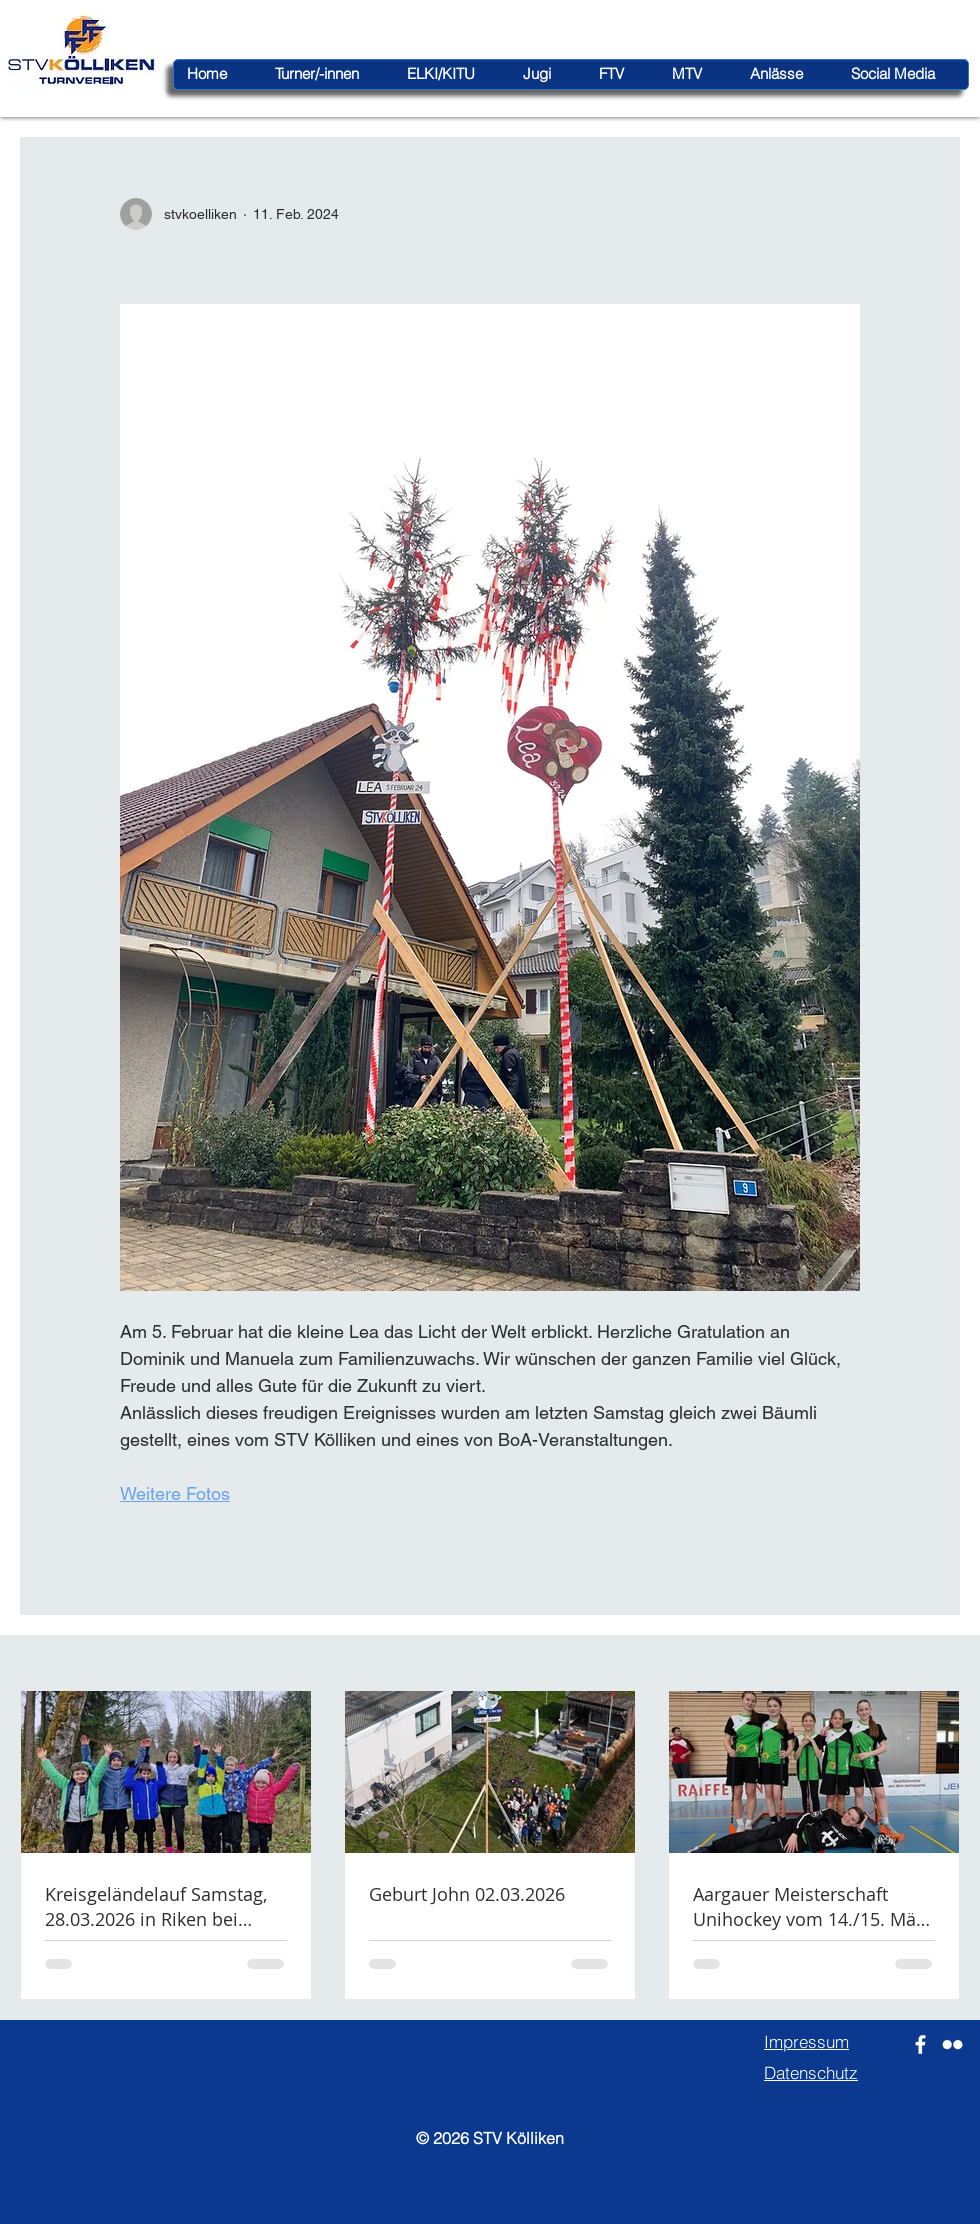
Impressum (806, 2041)
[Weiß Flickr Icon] (952, 2044)
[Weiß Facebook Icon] (920, 2044)
